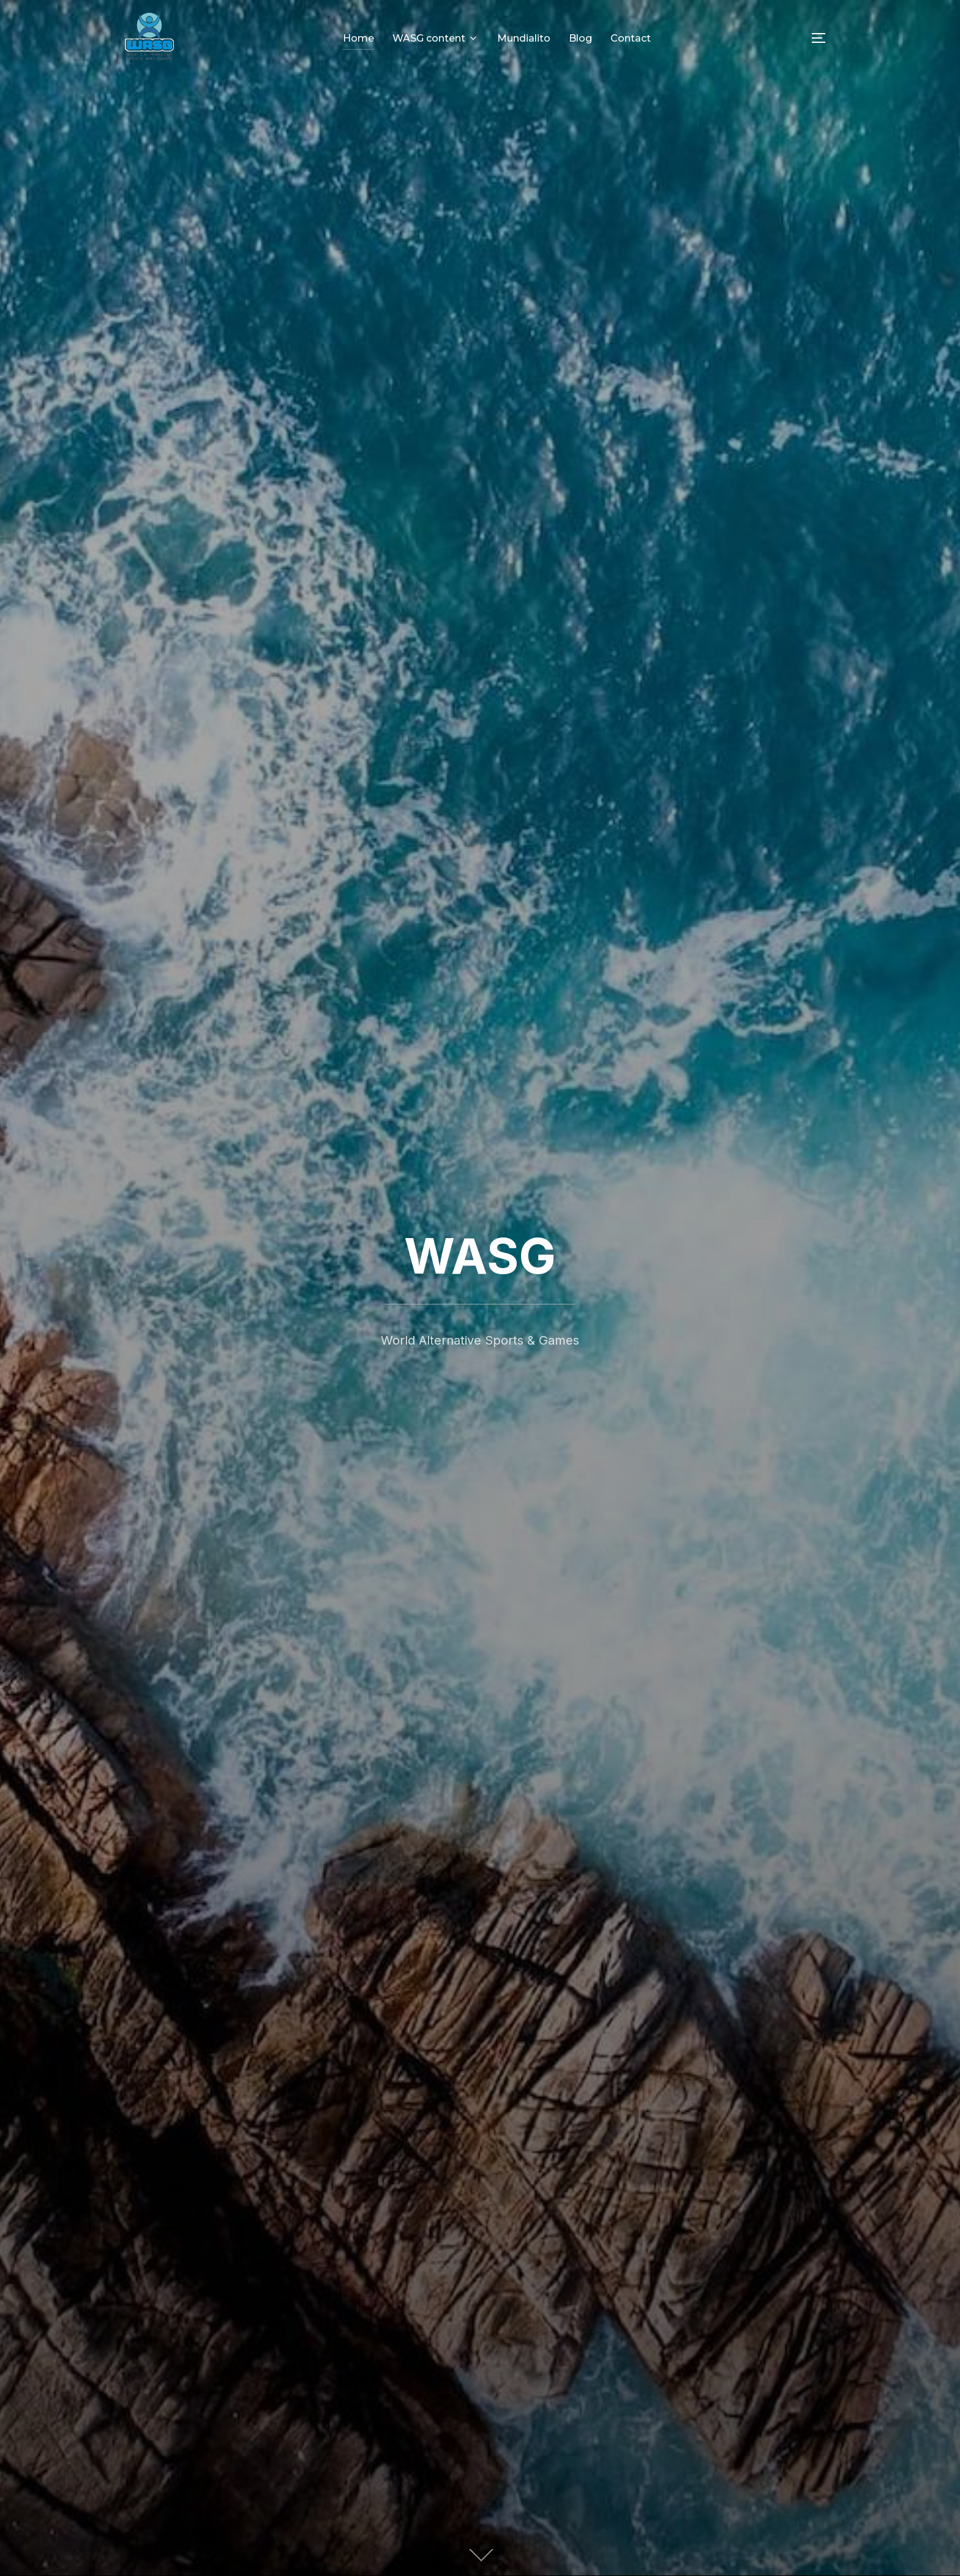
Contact (630, 38)
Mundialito (523, 38)
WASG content (435, 38)
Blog (580, 38)
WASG (480, 1255)
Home (358, 38)
